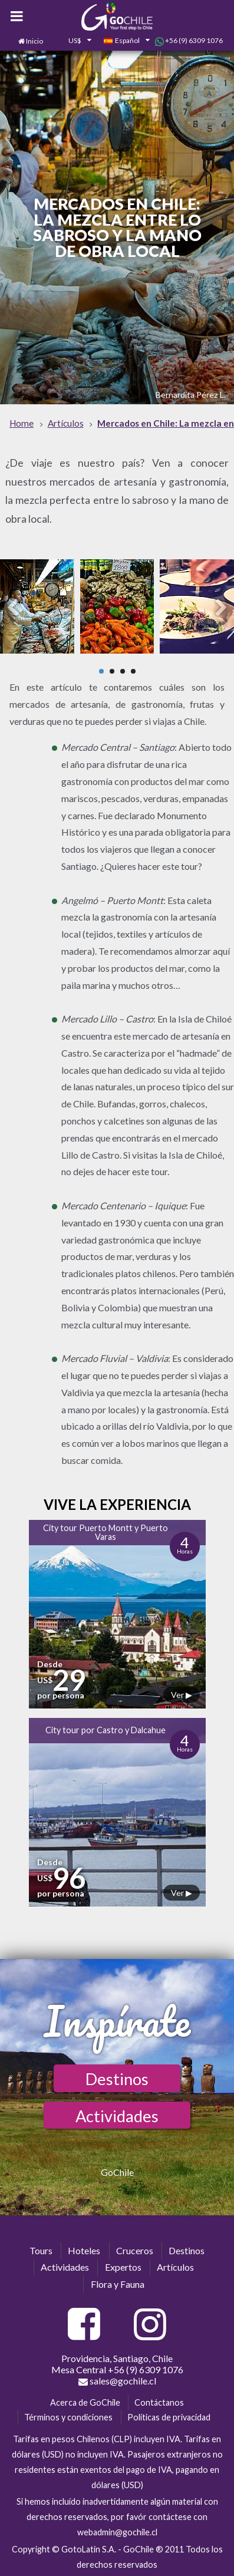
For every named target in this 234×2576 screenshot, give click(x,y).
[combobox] (73, 41)
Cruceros (134, 2250)
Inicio (34, 41)
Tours (40, 2250)
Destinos (117, 2079)
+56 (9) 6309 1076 (189, 40)
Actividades (117, 2116)
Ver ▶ (181, 1695)
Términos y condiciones (68, 2417)
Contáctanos (159, 2402)
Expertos (123, 2266)
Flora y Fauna (117, 2284)
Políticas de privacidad (168, 2417)
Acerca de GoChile (85, 2402)
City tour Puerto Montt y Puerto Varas (105, 1532)
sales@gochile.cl (117, 2381)
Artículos (175, 2266)
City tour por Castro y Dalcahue (105, 1730)
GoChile (117, 2172)
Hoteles (84, 2250)
